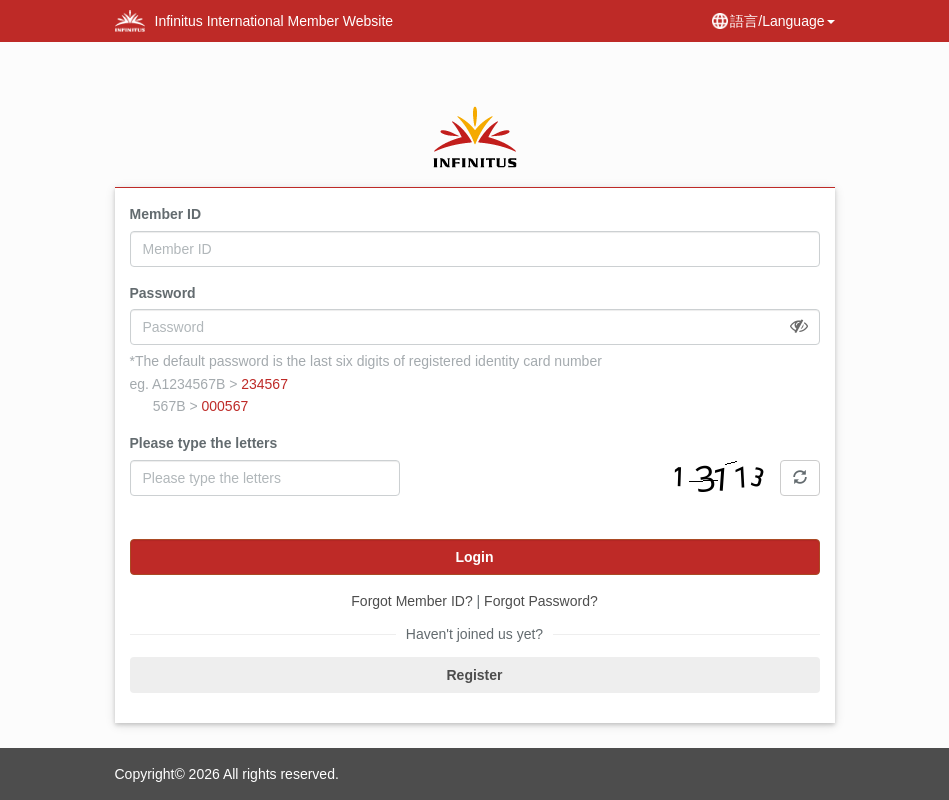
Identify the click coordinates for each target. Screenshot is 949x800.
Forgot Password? (541, 601)
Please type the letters (204, 443)
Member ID (166, 214)
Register (474, 675)
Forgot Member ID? (411, 601)
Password (163, 293)
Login (474, 557)
